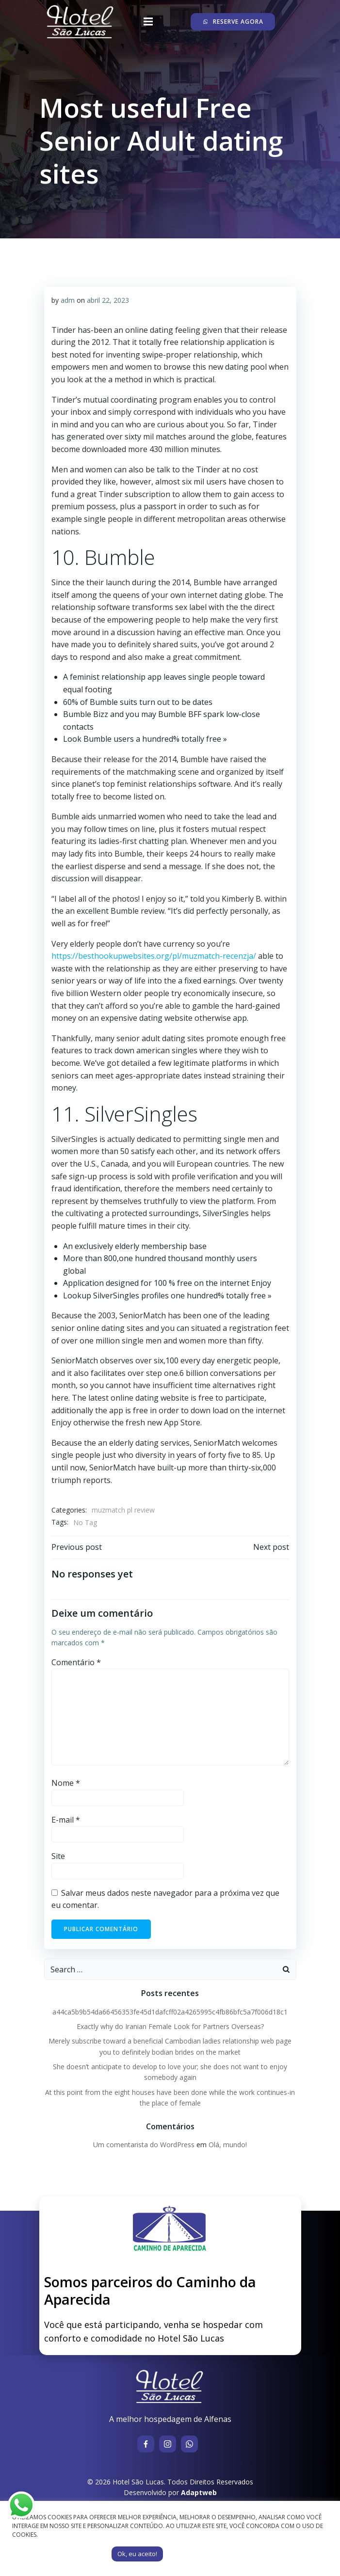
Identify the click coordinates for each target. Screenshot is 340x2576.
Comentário (76, 1662)
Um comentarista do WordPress (143, 2144)
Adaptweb (199, 2492)
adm (68, 300)
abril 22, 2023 (108, 300)
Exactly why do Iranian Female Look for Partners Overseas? (170, 2026)
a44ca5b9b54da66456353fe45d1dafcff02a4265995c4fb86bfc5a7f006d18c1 (170, 2011)
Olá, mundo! (228, 2144)
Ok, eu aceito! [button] (137, 2553)
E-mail (65, 1819)
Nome (65, 1783)
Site (58, 1856)
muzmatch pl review (123, 1509)
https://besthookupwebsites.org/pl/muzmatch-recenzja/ (153, 956)
